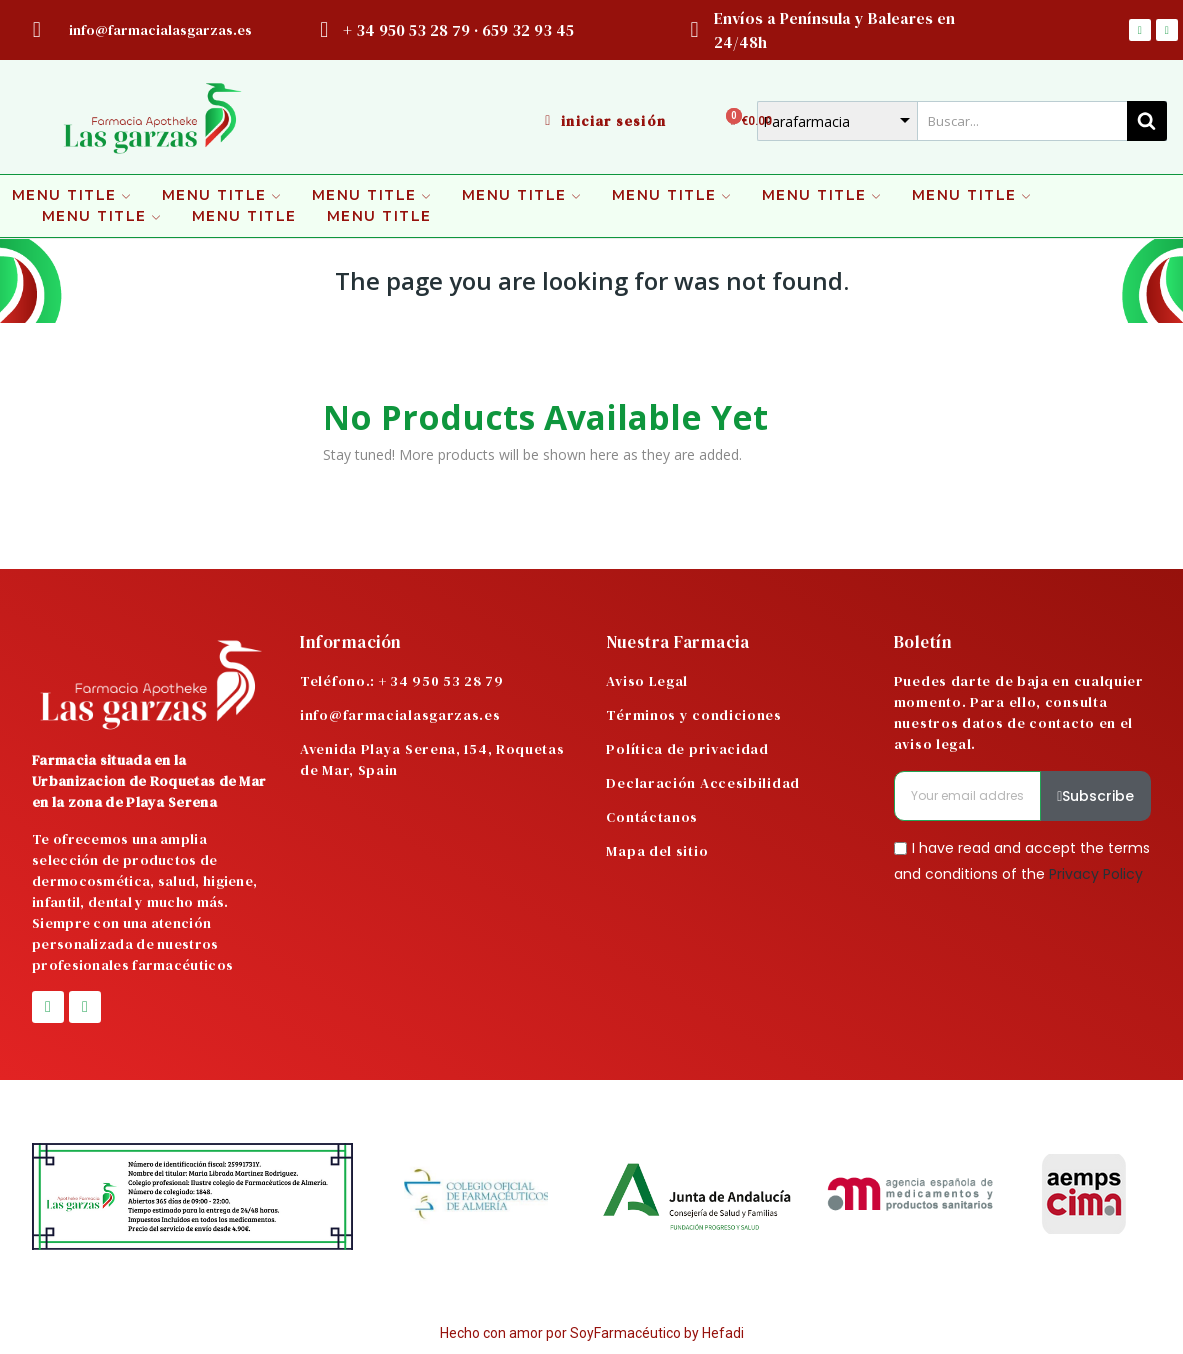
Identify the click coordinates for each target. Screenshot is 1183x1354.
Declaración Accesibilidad (703, 783)
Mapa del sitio (657, 851)
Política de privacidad (687, 749)
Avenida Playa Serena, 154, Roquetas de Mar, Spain (432, 759)
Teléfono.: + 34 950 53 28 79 (402, 681)
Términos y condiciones (693, 715)
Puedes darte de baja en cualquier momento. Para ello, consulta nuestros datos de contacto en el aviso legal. (1019, 712)
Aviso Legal (647, 681)
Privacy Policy (1096, 873)
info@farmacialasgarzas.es (400, 715)
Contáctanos (652, 817)
